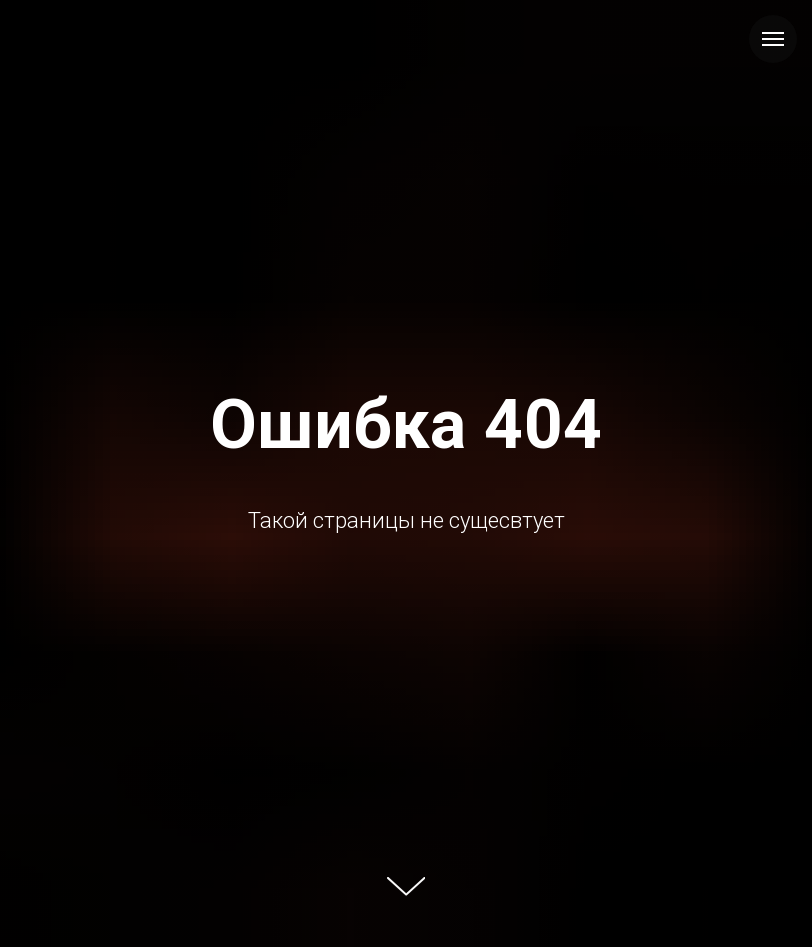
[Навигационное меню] (773, 39)
